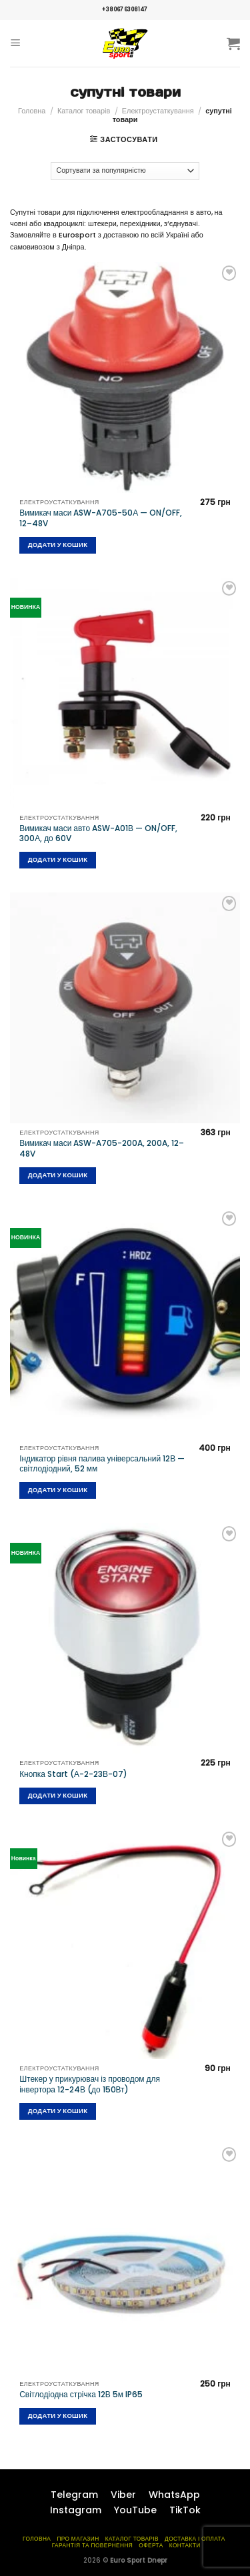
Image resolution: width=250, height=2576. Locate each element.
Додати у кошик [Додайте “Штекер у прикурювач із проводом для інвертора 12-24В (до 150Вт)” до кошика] (58, 2110)
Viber (123, 2494)
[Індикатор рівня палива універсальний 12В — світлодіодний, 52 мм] (125, 1323)
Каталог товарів (83, 111)
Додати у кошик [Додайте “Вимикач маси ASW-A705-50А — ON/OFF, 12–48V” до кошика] (58, 544)
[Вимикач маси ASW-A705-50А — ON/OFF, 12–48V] (125, 377)
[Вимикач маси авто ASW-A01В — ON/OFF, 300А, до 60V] (125, 693)
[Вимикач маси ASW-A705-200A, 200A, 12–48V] (125, 1007)
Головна (31, 111)
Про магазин (78, 2539)
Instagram (75, 2510)
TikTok (185, 2510)
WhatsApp (174, 2494)
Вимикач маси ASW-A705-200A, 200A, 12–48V (101, 1148)
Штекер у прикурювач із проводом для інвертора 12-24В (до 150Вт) (89, 2084)
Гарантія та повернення (92, 2545)
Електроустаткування (158, 111)
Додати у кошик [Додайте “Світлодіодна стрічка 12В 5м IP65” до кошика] (58, 2415)
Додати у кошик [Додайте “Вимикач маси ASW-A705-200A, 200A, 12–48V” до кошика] (58, 1175)
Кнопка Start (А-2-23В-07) (73, 1774)
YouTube (135, 2510)
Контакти (185, 2545)
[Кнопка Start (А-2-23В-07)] (125, 1638)
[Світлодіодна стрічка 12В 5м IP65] (125, 2259)
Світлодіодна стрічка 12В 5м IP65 (81, 2394)
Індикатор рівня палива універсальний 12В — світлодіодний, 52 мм (102, 1463)
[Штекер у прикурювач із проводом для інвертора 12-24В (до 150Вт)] (125, 1943)
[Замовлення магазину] (125, 170)
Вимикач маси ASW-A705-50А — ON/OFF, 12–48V (100, 518)
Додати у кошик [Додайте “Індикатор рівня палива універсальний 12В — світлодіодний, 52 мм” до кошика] (58, 1489)
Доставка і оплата (195, 2539)
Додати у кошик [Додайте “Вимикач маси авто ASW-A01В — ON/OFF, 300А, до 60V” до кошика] (58, 859)
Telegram (74, 2494)
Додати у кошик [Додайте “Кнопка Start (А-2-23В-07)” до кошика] (58, 1795)
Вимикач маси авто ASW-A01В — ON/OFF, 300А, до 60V (98, 833)
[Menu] (15, 43)
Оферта (151, 2545)
